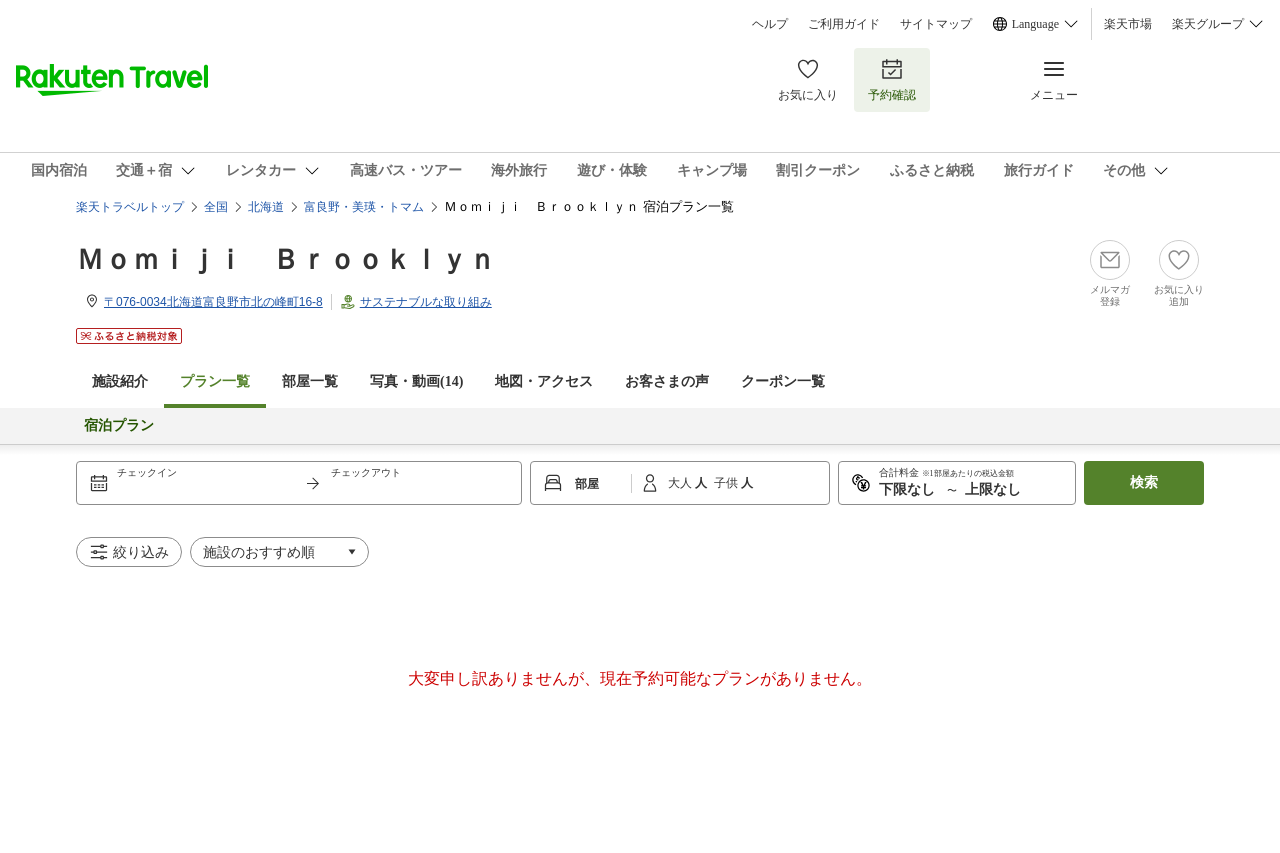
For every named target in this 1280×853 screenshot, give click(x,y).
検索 (1144, 482)
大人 (681, 483)
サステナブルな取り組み (426, 302)
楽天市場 (1128, 24)
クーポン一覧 (783, 381)
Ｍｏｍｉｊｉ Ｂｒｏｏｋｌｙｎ (286, 259)
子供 (727, 483)
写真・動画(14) (416, 381)
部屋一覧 (310, 381)
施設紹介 (120, 381)
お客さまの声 (667, 381)
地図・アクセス (544, 381)
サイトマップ (936, 24)
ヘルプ (770, 24)
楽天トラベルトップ (130, 207)
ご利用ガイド (844, 24)
